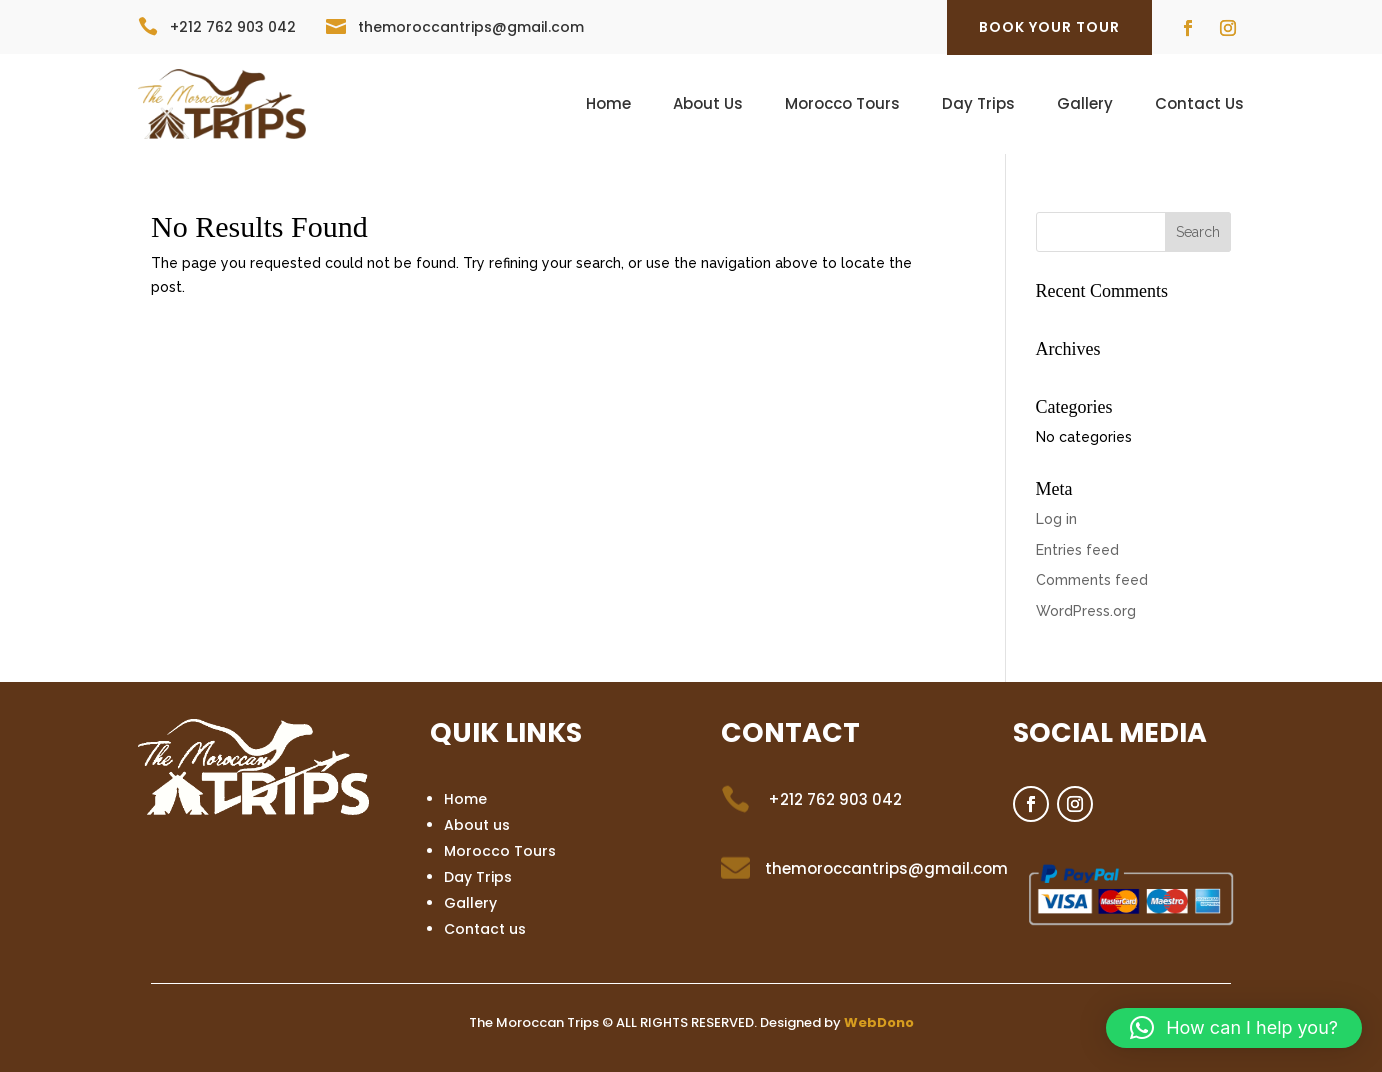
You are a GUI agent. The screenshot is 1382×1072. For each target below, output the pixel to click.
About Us (708, 105)
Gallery (1085, 105)
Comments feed (1092, 580)
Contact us (485, 929)
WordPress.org (1086, 611)
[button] (1234, 1028)
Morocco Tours (842, 105)
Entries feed (1077, 550)
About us (477, 825)
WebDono (879, 1022)
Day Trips (978, 105)
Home (608, 105)
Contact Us (1199, 105)
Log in (1056, 519)
